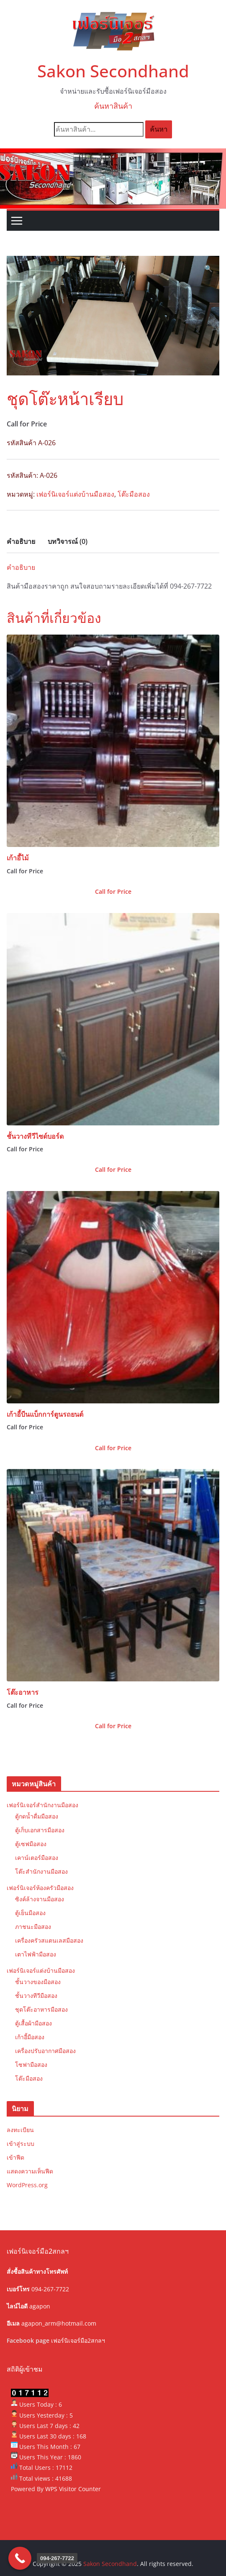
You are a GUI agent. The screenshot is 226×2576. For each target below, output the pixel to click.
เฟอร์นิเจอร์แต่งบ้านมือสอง (75, 494)
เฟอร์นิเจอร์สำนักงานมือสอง (42, 1805)
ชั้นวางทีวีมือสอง (36, 1996)
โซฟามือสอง (31, 2064)
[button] (208, 269)
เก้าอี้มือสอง (29, 2037)
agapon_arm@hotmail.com (58, 2323)
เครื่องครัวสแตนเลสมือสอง (49, 1940)
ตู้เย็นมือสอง (30, 1913)
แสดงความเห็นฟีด (30, 2171)
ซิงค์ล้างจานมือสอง (39, 1899)
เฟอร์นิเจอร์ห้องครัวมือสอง (40, 1888)
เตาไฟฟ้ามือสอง (35, 1954)
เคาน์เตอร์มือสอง (36, 1858)
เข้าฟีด (15, 2157)
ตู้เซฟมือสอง (30, 1844)
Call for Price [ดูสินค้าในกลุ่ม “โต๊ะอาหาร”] (113, 1726)
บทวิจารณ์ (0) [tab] (67, 541)
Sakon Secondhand (113, 70)
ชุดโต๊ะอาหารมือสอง (41, 2009)
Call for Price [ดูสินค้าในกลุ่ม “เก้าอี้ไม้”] (113, 891)
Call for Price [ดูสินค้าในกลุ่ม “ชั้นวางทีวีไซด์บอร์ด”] (113, 1169)
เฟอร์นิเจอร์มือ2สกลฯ (78, 2340)
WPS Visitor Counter (73, 2489)
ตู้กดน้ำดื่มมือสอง (36, 1816)
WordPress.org (27, 2185)
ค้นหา (158, 129)
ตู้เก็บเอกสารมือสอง (39, 1830)
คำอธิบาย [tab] (21, 541)
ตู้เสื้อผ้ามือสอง (33, 2023)
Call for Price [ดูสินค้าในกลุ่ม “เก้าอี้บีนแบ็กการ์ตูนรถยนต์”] (113, 1448)
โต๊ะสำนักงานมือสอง (41, 1871)
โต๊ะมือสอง (134, 494)
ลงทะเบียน (20, 2130)
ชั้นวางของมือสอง (38, 1982)
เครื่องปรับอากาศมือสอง (45, 2051)
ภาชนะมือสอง (33, 1927)
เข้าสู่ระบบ (20, 2144)
